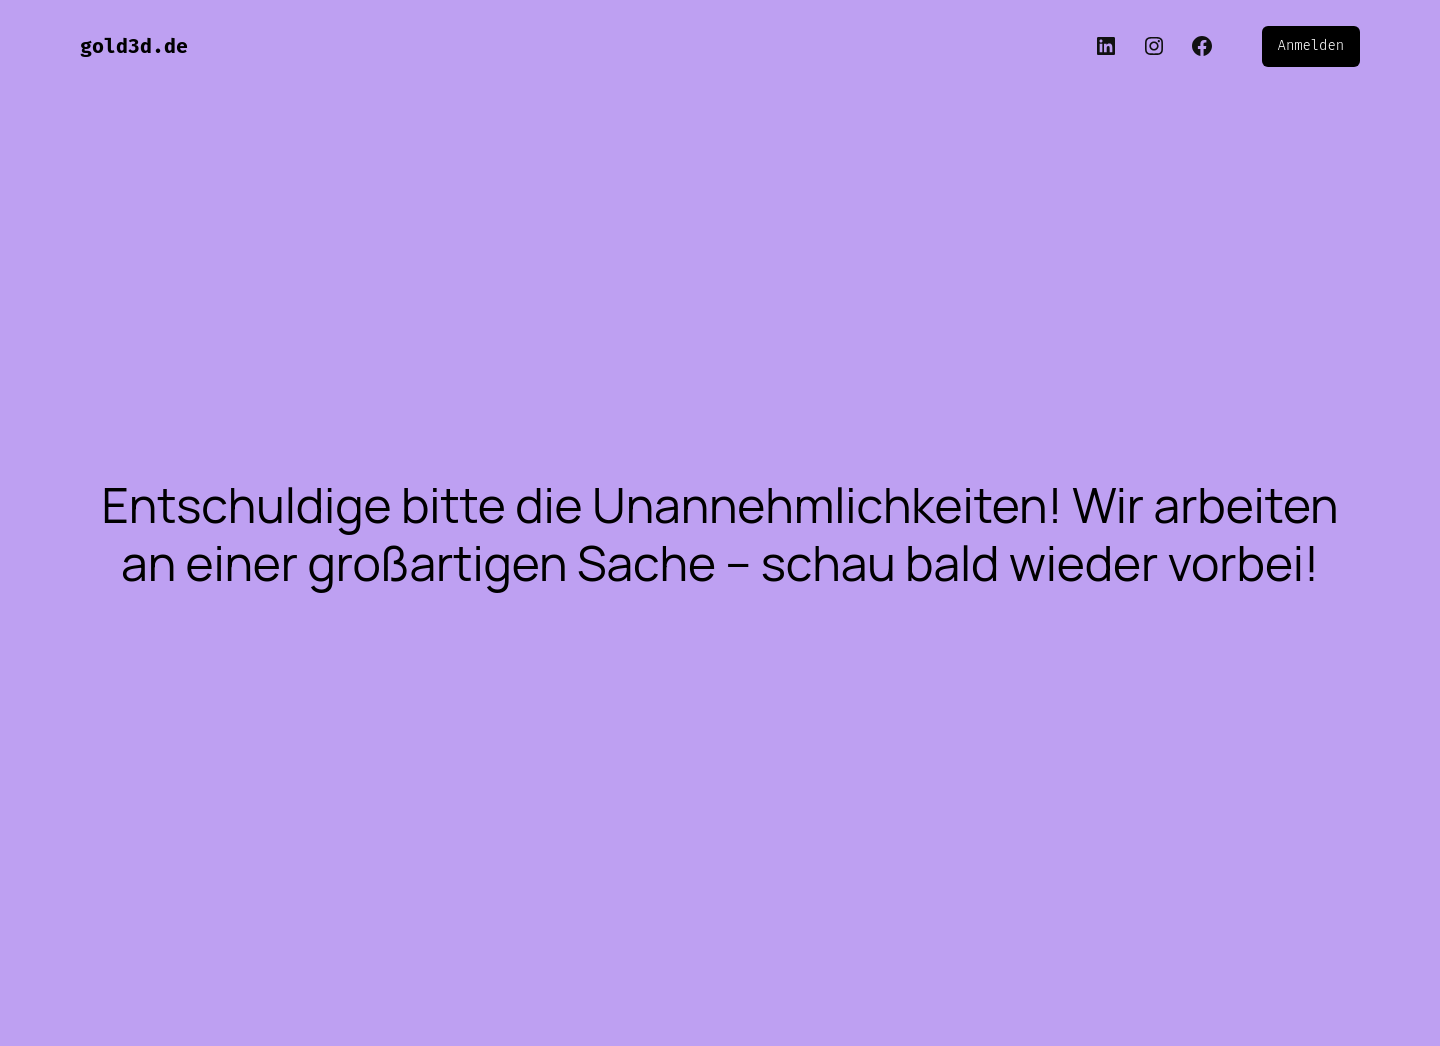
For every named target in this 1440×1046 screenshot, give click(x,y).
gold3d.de (134, 46)
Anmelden (1311, 45)
